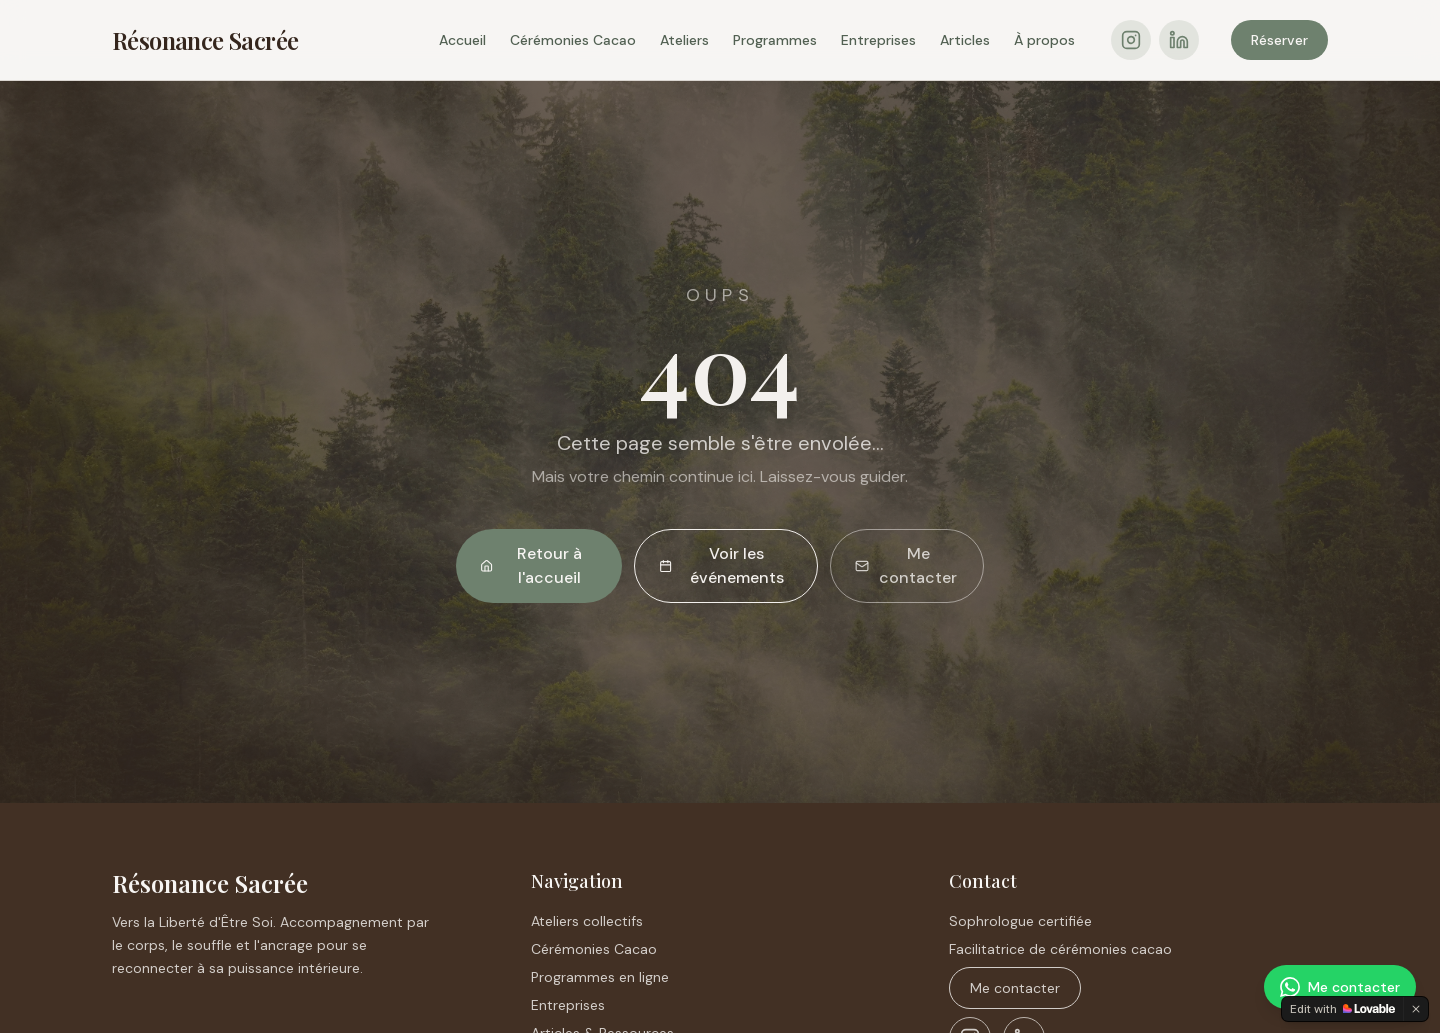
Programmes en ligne (600, 977)
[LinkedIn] (1179, 40)
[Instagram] (1131, 40)
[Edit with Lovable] (1342, 1009)
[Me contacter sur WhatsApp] (1340, 987)
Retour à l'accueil (531, 565)
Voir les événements (721, 565)
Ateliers (684, 40)
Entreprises (878, 40)
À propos (1044, 40)
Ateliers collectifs (587, 921)
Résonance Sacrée (205, 40)
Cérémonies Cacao (573, 40)
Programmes (775, 40)
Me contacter (906, 565)
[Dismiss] (1416, 1009)
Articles (965, 40)
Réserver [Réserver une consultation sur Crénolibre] (1279, 40)
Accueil (462, 40)
